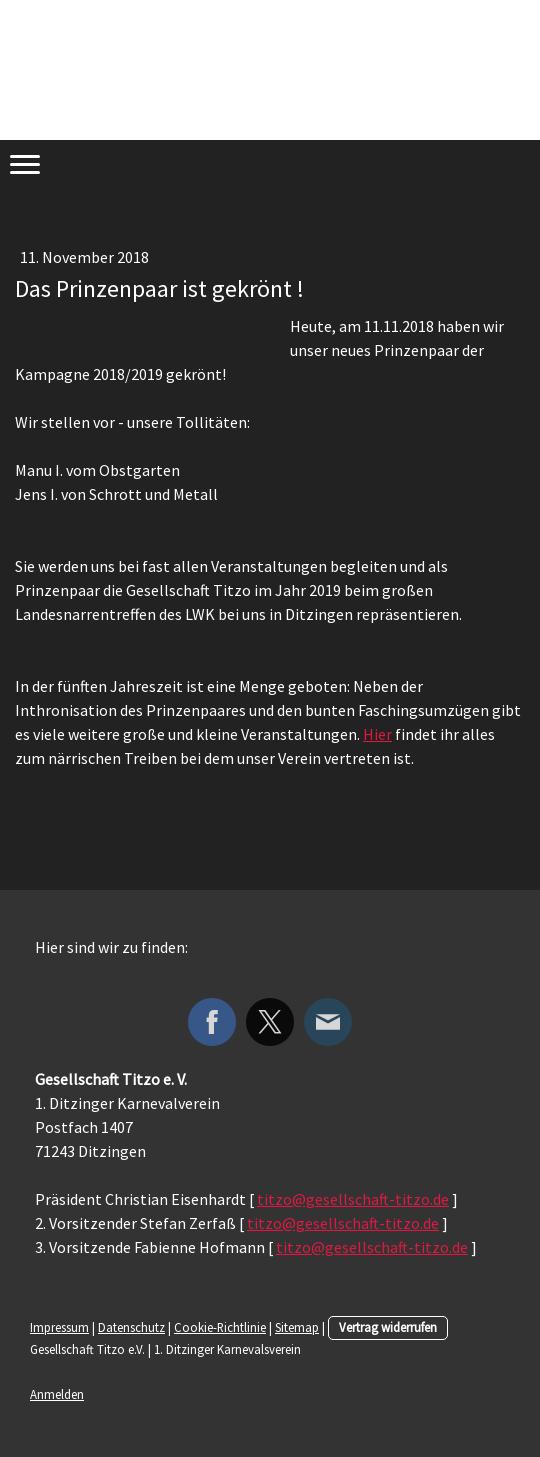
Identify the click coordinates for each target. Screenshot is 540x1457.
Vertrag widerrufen (388, 1327)
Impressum (59, 1327)
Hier (377, 734)
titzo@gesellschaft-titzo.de (353, 1199)
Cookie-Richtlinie (220, 1327)
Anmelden (57, 1394)
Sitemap (297, 1327)
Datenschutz (131, 1327)
